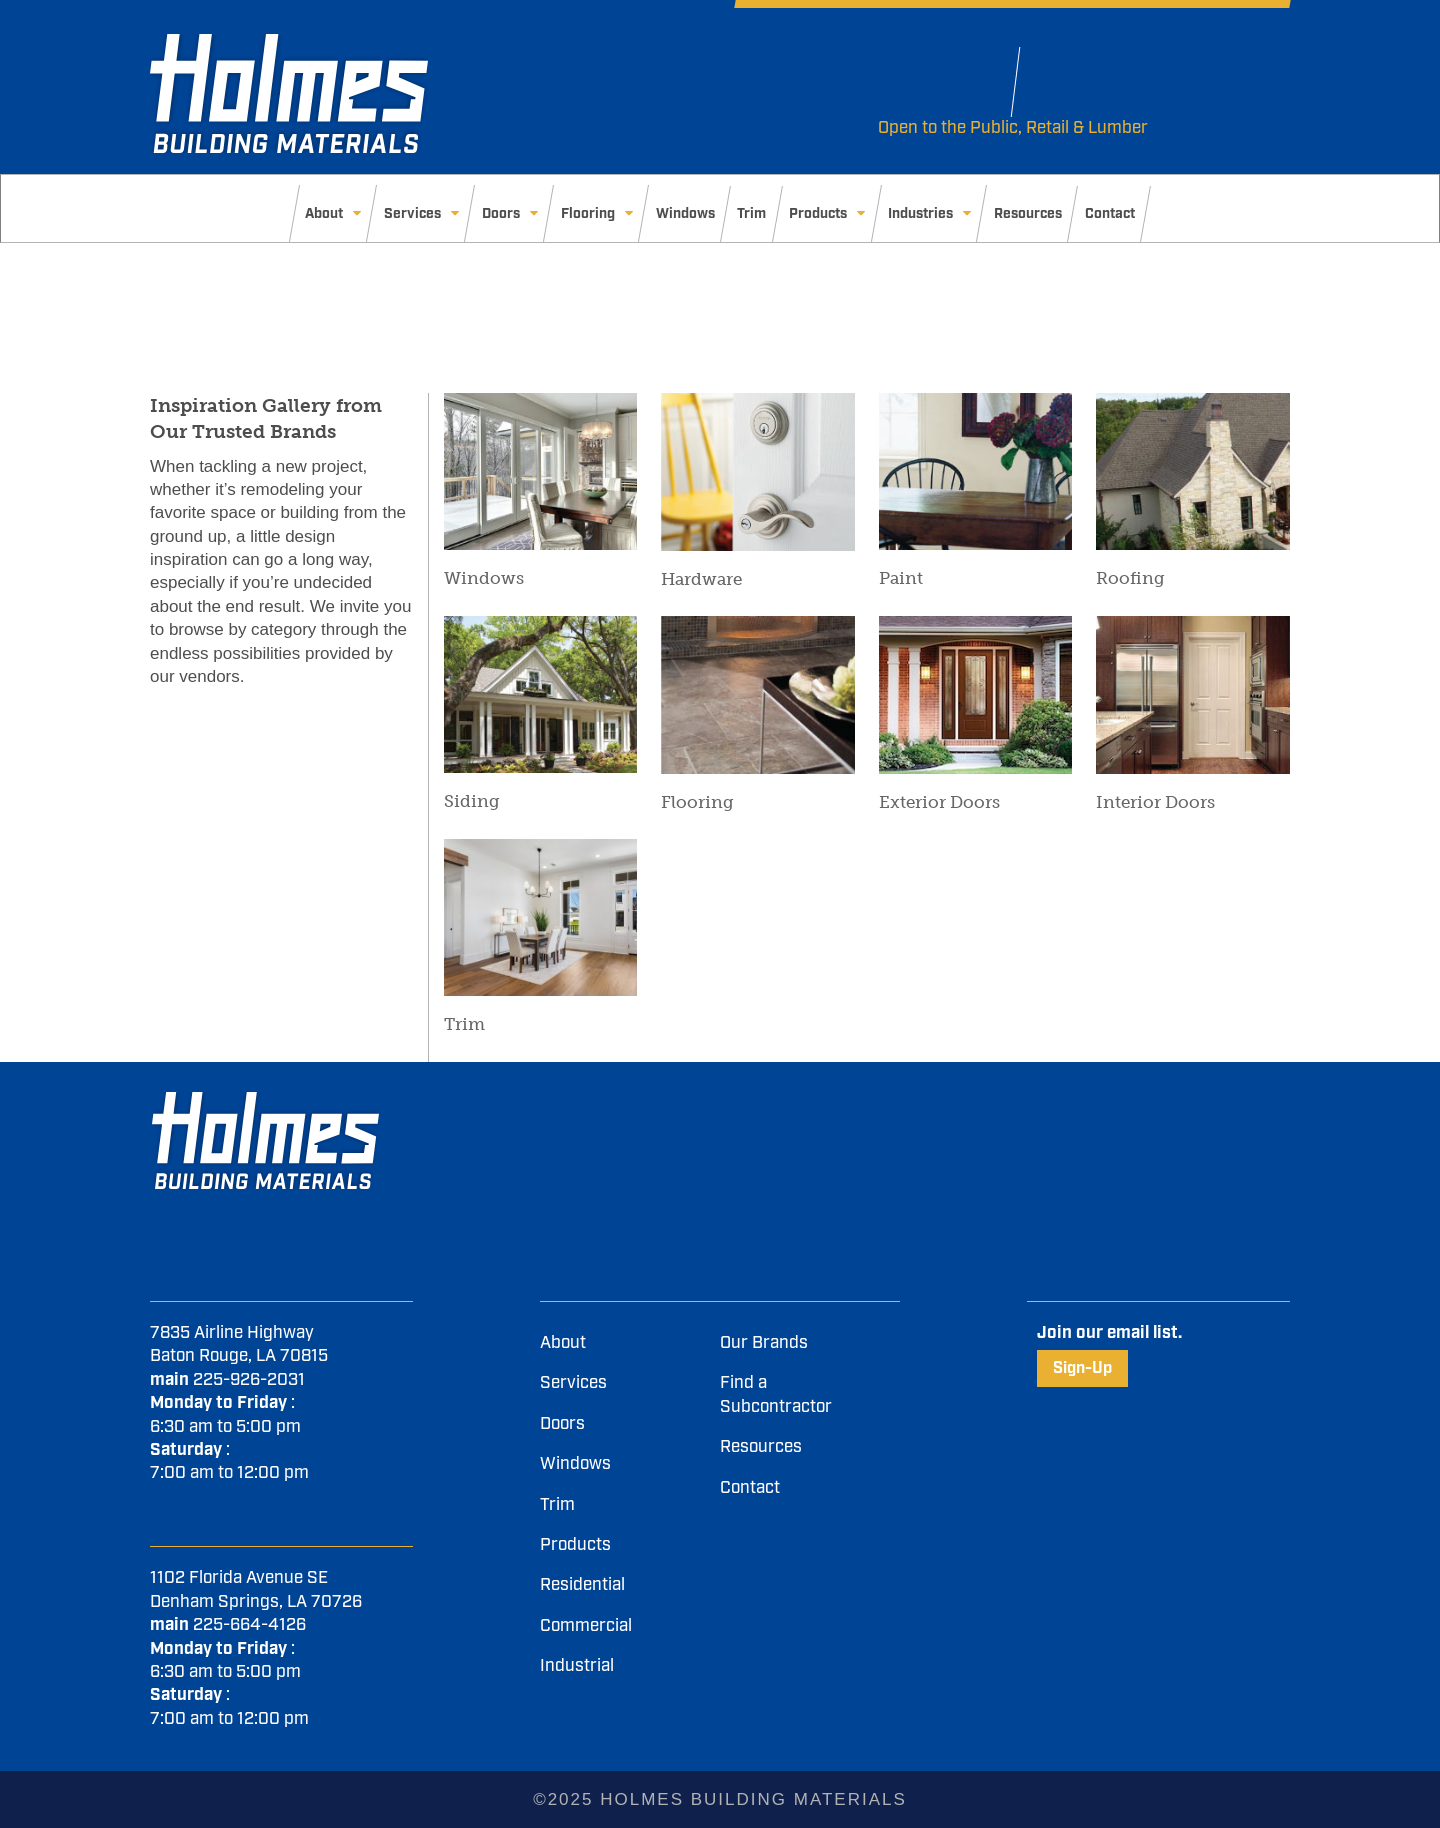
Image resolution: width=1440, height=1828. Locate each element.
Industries (920, 214)
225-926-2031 (249, 1380)
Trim (751, 214)
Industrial (577, 1666)
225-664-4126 (249, 1625)
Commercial (586, 1626)
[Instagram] (936, 1103)
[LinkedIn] (931, 1103)
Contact (1110, 214)
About (324, 214)
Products (818, 214)
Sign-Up (1082, 1368)
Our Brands (764, 1343)
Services (412, 214)
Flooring (588, 214)
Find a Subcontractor (776, 1394)
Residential (582, 1585)
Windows (685, 214)
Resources (1028, 214)
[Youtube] (926, 1103)
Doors (501, 214)
